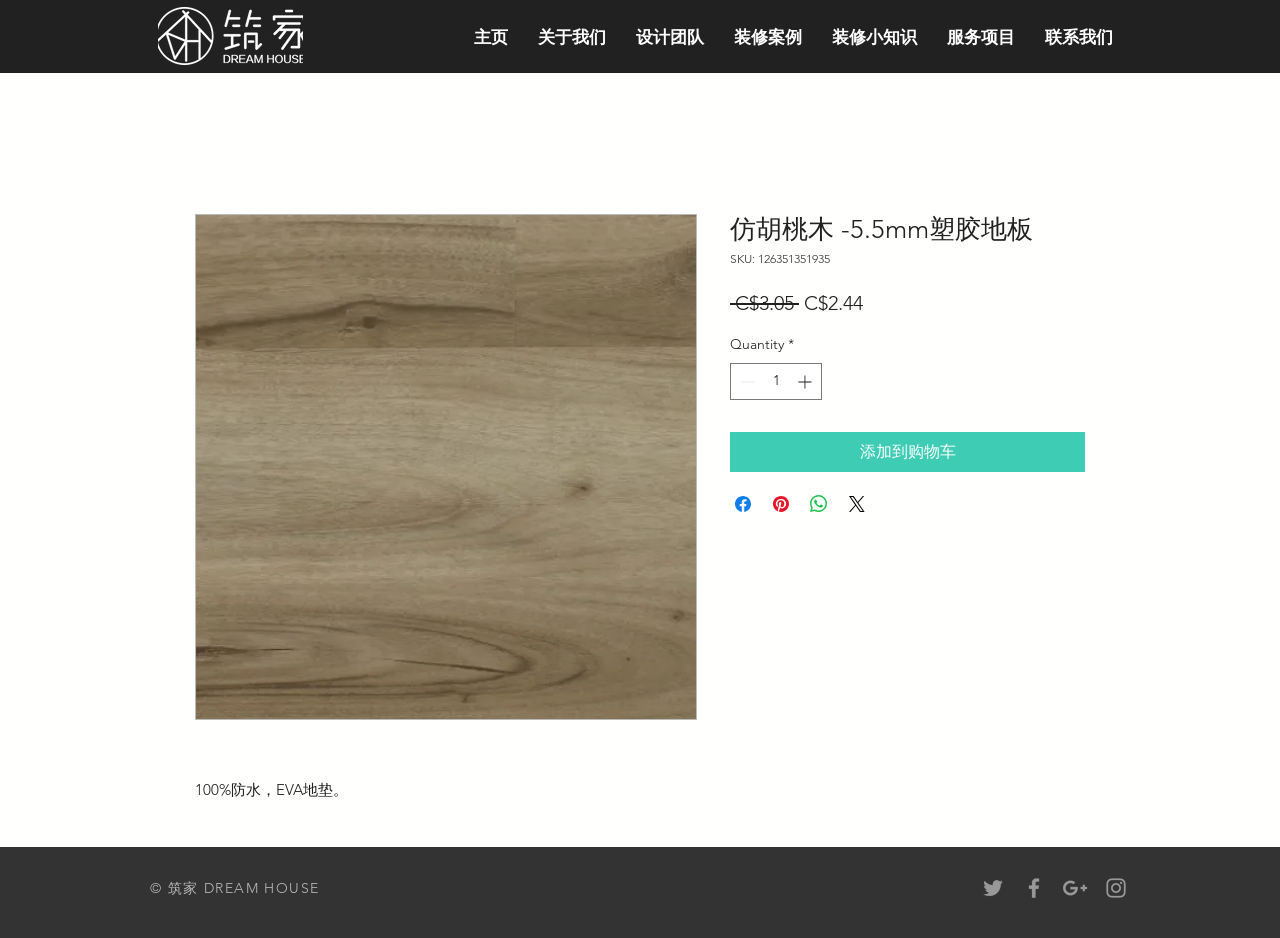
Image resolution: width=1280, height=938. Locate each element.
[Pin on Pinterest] (781, 504)
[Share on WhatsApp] (819, 504)
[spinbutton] (776, 381)
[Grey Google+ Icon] (1075, 888)
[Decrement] (745, 381)
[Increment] (806, 381)
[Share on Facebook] (743, 504)
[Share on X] (857, 504)
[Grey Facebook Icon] (1034, 888)
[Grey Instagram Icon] (1116, 888)
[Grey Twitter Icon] (993, 888)
